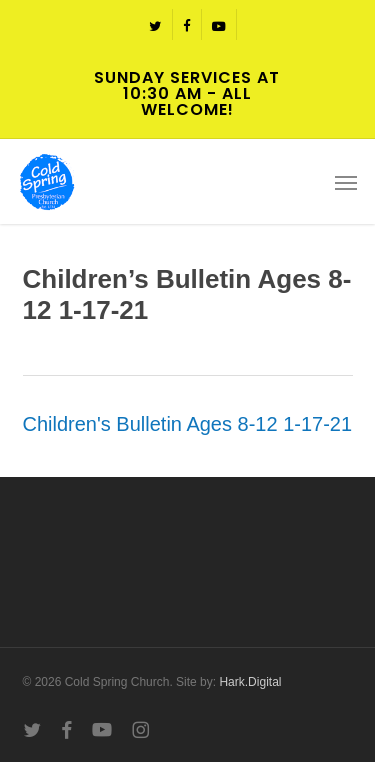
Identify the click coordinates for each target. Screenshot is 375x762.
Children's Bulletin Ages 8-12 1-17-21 (188, 424)
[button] (346, 182)
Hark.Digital (250, 682)
